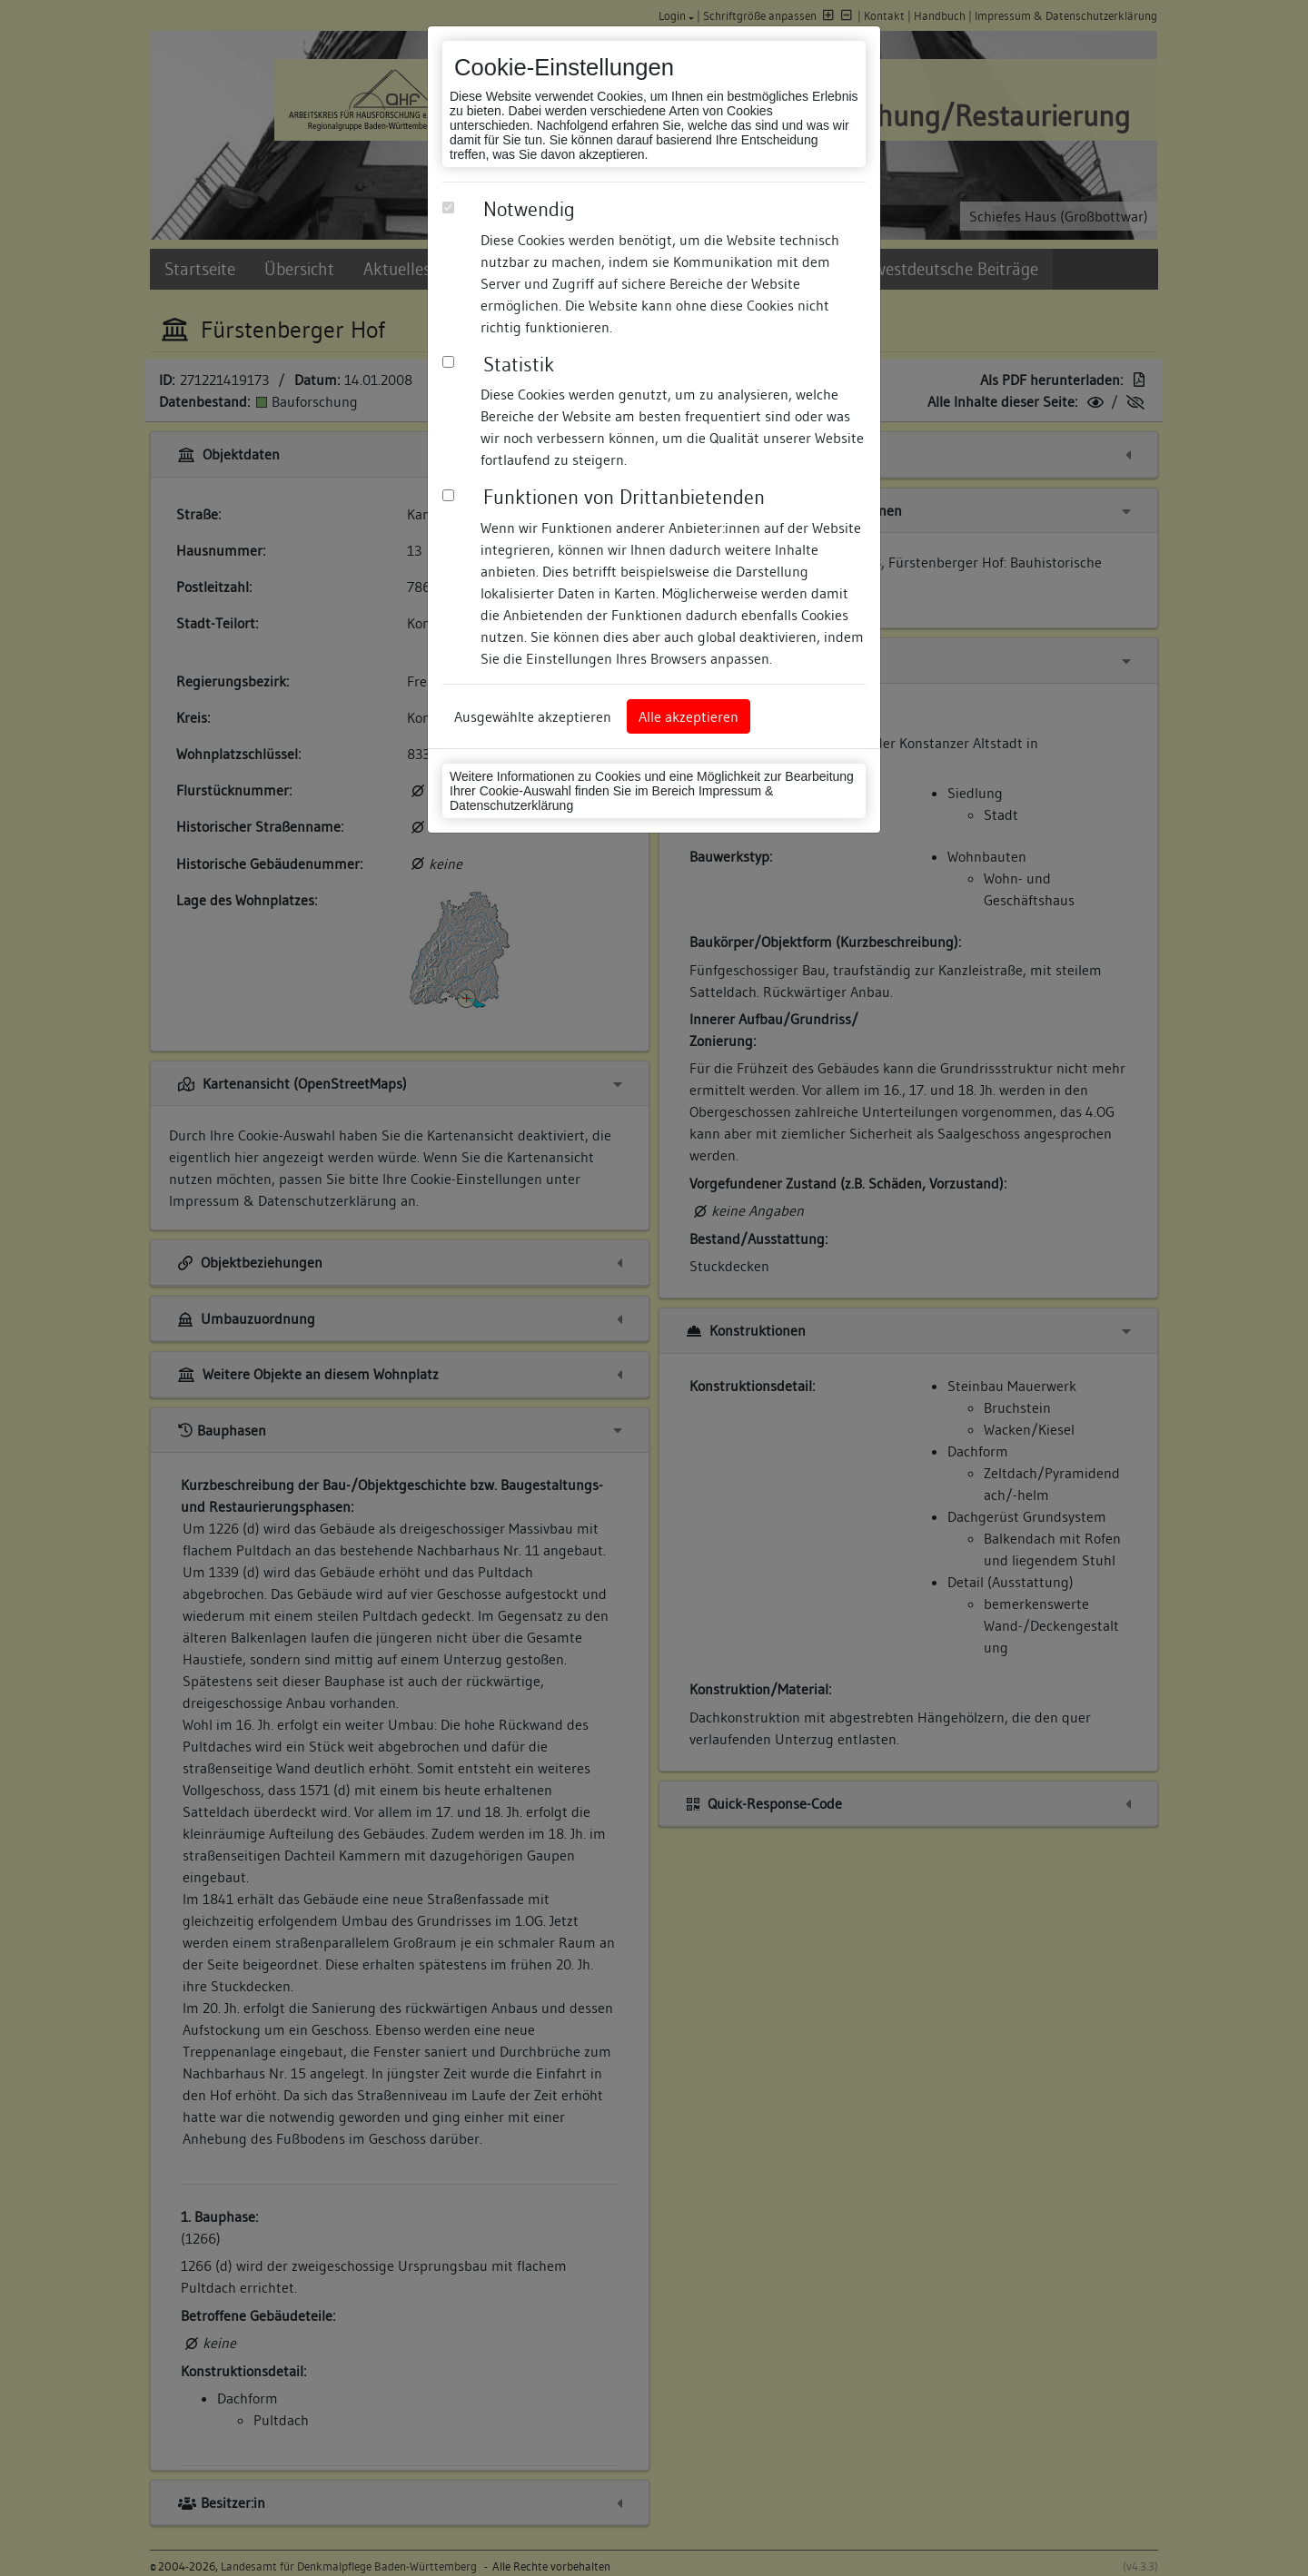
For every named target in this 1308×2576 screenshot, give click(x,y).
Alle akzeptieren (688, 716)
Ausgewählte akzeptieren (532, 716)
